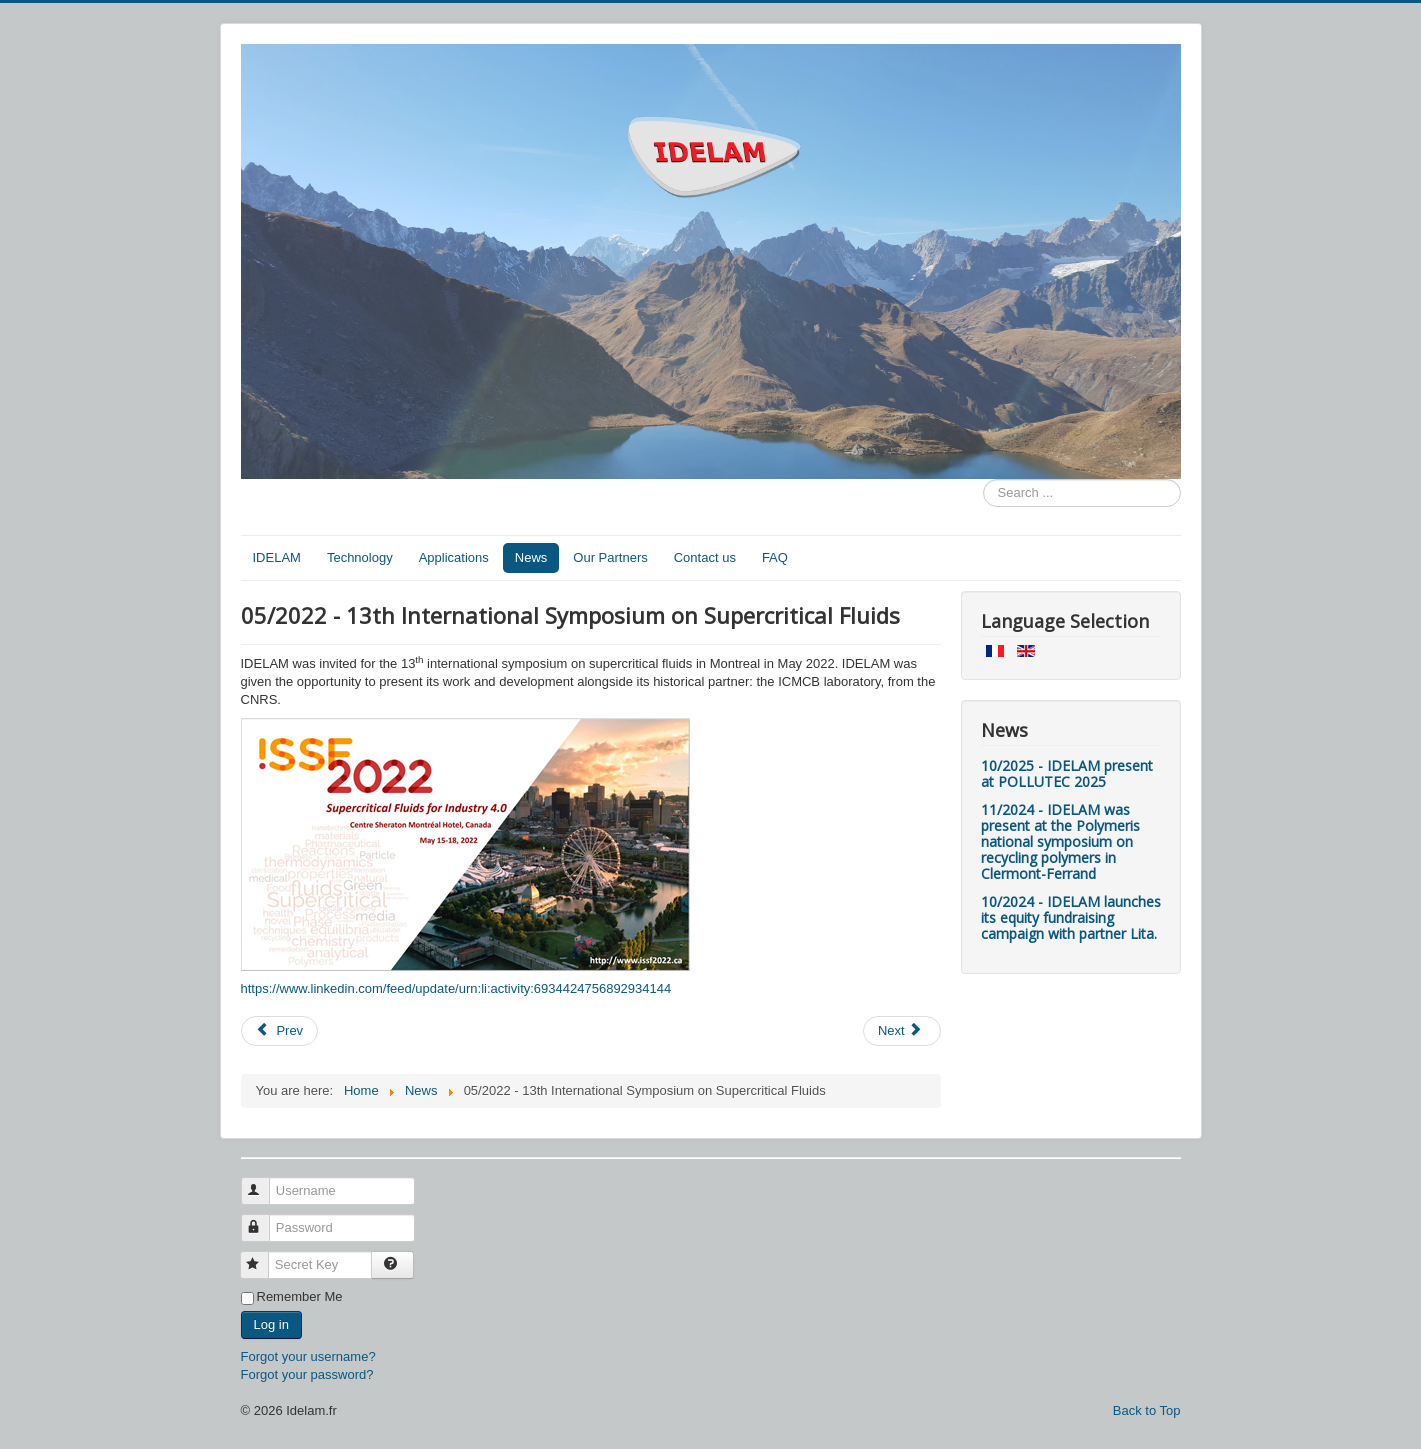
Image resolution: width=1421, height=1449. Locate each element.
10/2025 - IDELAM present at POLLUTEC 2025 (1067, 773)
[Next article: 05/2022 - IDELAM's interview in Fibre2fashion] (902, 1031)
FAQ (775, 557)
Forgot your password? (307, 1374)
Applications (454, 557)
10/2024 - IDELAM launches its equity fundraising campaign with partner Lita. (1071, 917)
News (531, 557)
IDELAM (277, 557)
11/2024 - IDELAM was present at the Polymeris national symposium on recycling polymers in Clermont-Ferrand (1060, 841)
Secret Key (263, 1256)
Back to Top (1147, 1410)
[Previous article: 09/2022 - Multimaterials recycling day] (280, 1031)
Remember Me (300, 1296)
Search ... (983, 479)
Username (264, 1182)
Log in (271, 1324)
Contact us (705, 557)
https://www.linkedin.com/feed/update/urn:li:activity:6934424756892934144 (456, 988)
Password (264, 1219)
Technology (360, 557)
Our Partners (610, 557)
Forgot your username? (308, 1356)
